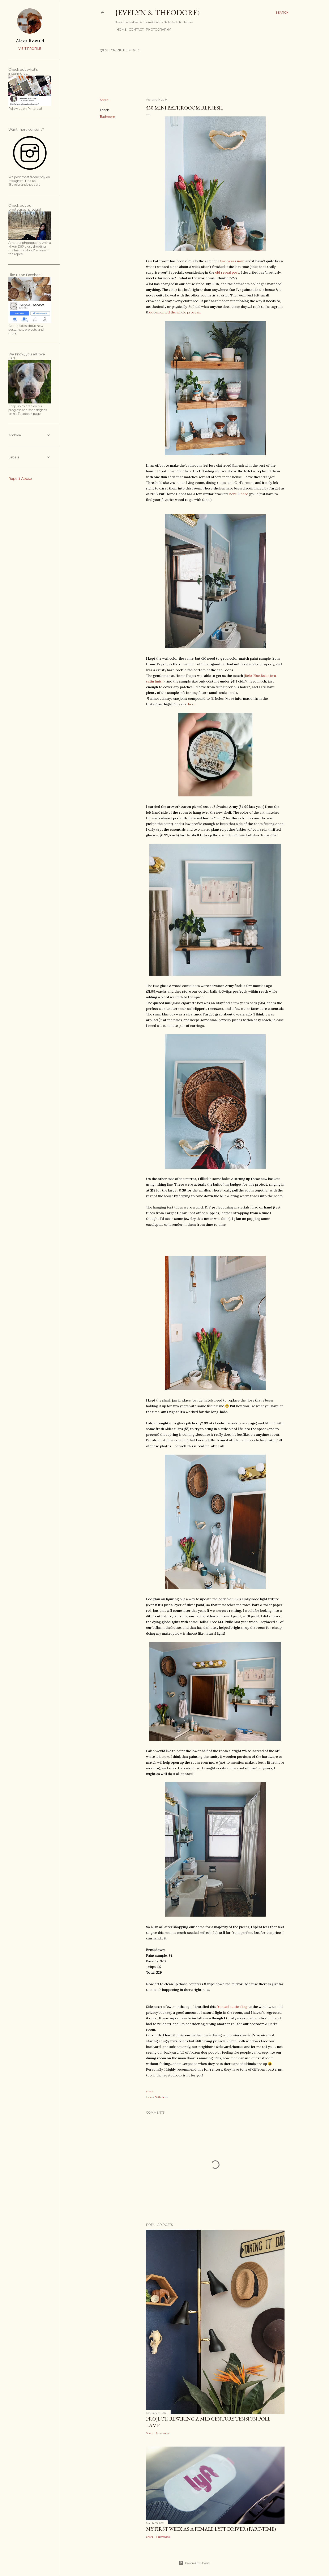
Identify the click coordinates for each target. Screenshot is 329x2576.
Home (120, 29)
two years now (232, 261)
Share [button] (104, 100)
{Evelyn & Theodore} (157, 12)
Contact (134, 29)
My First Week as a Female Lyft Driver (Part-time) (211, 2529)
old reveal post (227, 272)
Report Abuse (20, 479)
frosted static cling (232, 2006)
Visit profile (29, 49)
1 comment (163, 2433)
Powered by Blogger (194, 2563)
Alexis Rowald (30, 40)
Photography (156, 29)
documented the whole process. (175, 312)
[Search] (282, 13)
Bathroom (107, 117)
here (233, 494)
